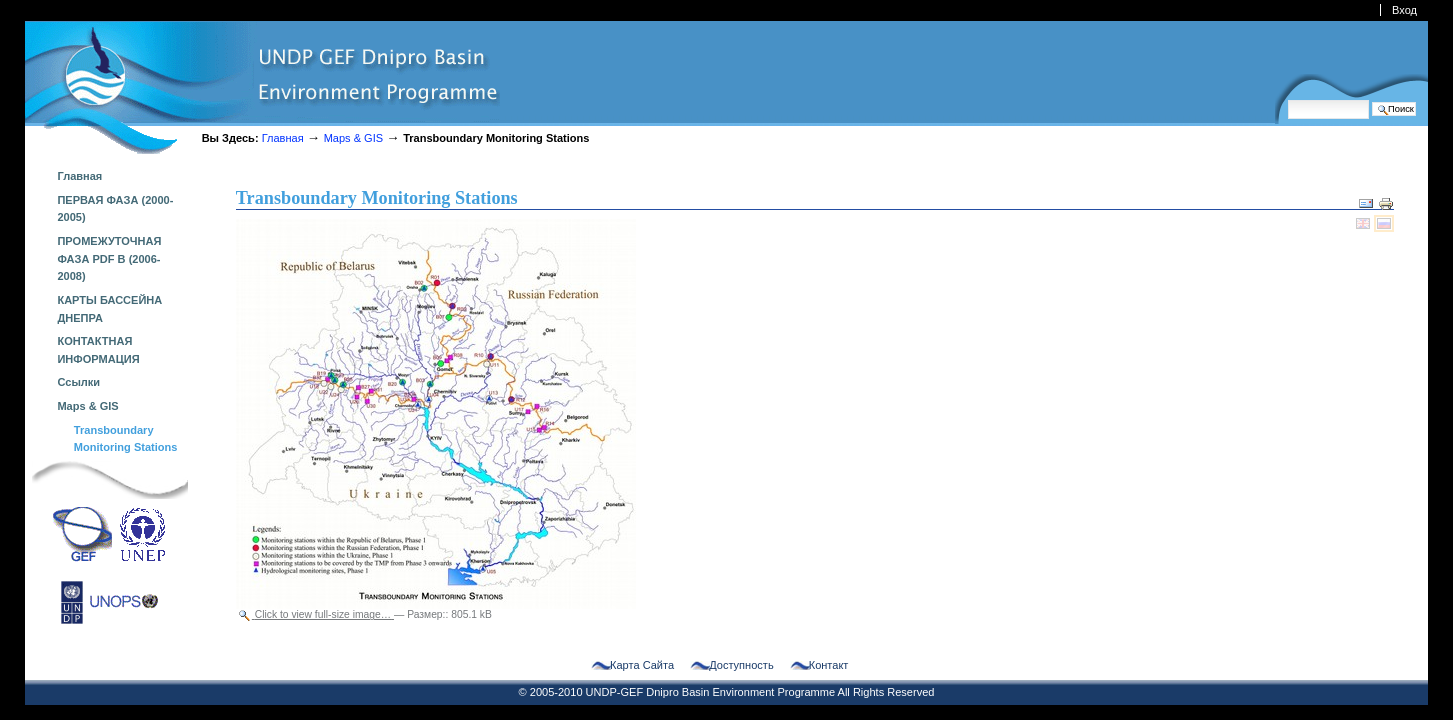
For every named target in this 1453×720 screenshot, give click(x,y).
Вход (1404, 10)
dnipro (262, 87)
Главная (283, 138)
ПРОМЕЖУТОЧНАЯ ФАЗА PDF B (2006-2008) (109, 258)
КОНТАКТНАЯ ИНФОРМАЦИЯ (98, 350)
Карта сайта (642, 666)
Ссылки (78, 382)
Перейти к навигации (24, 20)
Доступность (741, 666)
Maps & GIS (353, 138)
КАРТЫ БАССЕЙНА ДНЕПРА (109, 309)
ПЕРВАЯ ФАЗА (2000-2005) (115, 209)
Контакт (829, 666)
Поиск (1287, 99)
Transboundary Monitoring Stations (126, 439)
